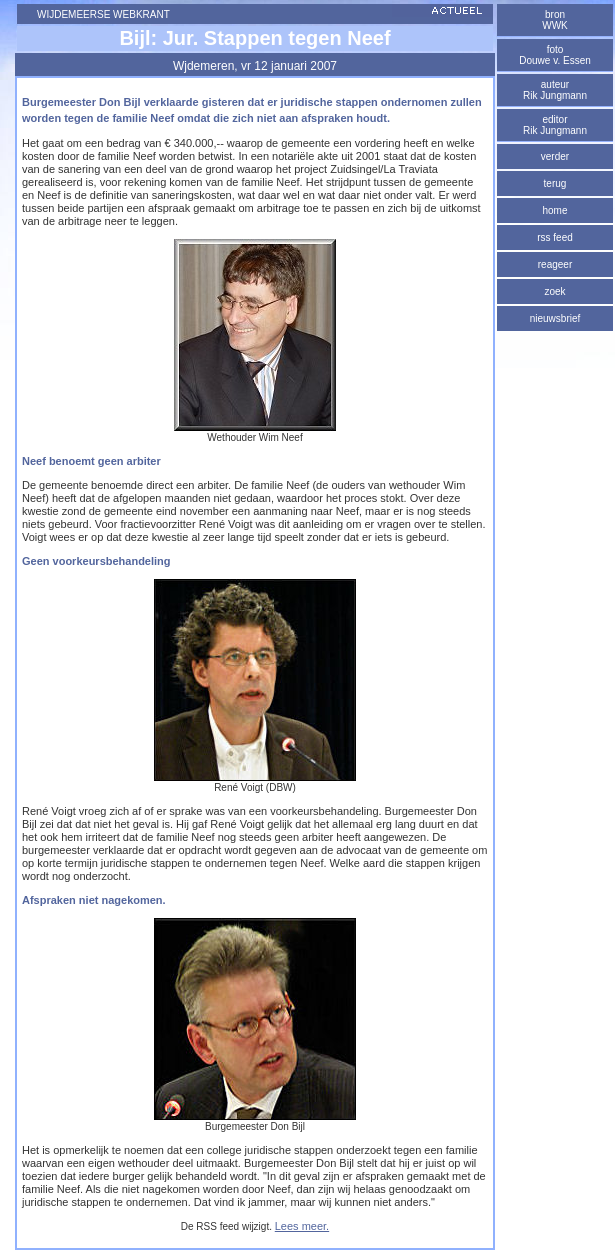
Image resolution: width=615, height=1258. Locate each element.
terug (555, 183)
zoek (554, 291)
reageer (555, 264)
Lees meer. (302, 1226)
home (554, 210)
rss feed (555, 237)
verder (555, 156)
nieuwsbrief (555, 318)
